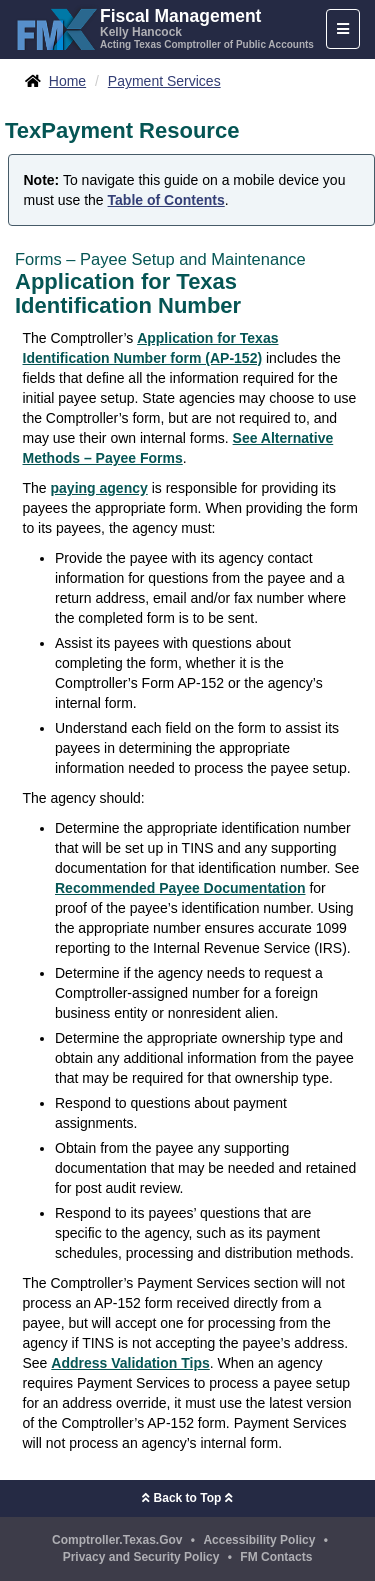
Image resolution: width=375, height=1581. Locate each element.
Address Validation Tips (130, 1363)
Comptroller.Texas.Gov (117, 1540)
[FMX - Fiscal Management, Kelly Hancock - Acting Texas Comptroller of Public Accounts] (164, 27)
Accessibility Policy (259, 1540)
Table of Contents (166, 200)
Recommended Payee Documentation (180, 888)
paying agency (99, 488)
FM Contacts (276, 1557)
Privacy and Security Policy (141, 1557)
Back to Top (187, 1498)
